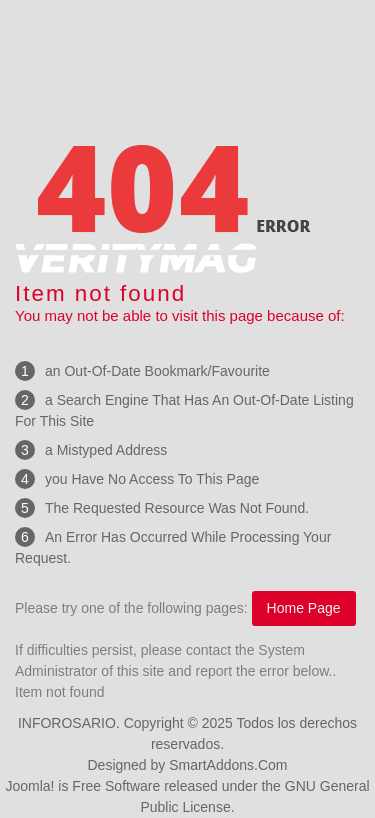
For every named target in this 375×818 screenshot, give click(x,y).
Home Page (304, 608)
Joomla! (29, 786)
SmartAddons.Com (228, 765)
